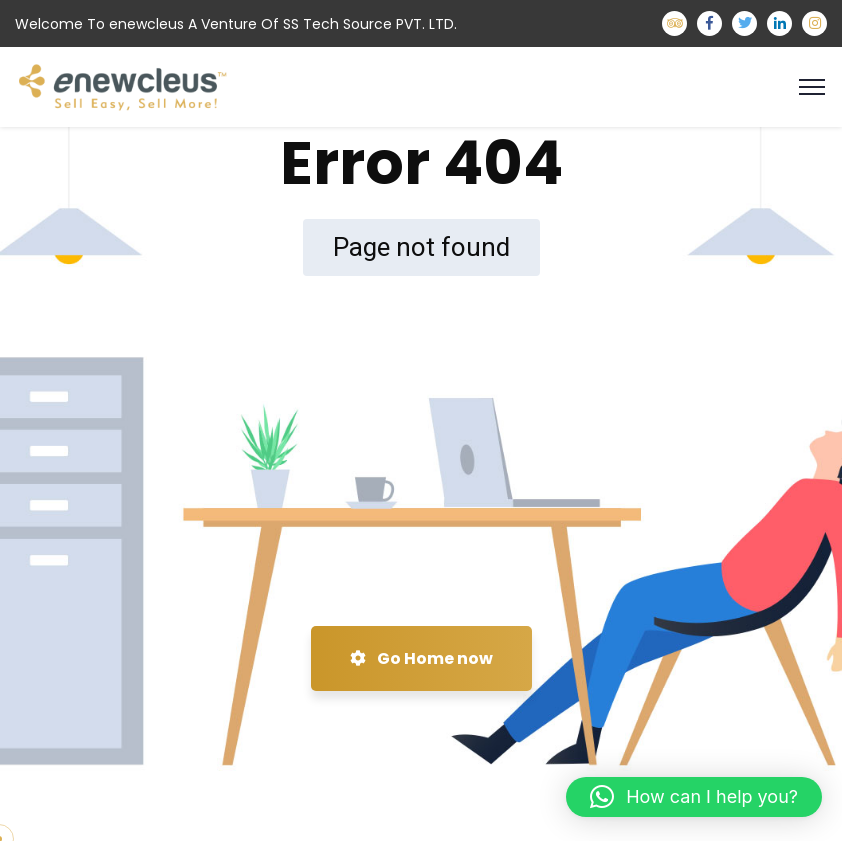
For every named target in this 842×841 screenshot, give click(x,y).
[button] (694, 797)
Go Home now (421, 658)
